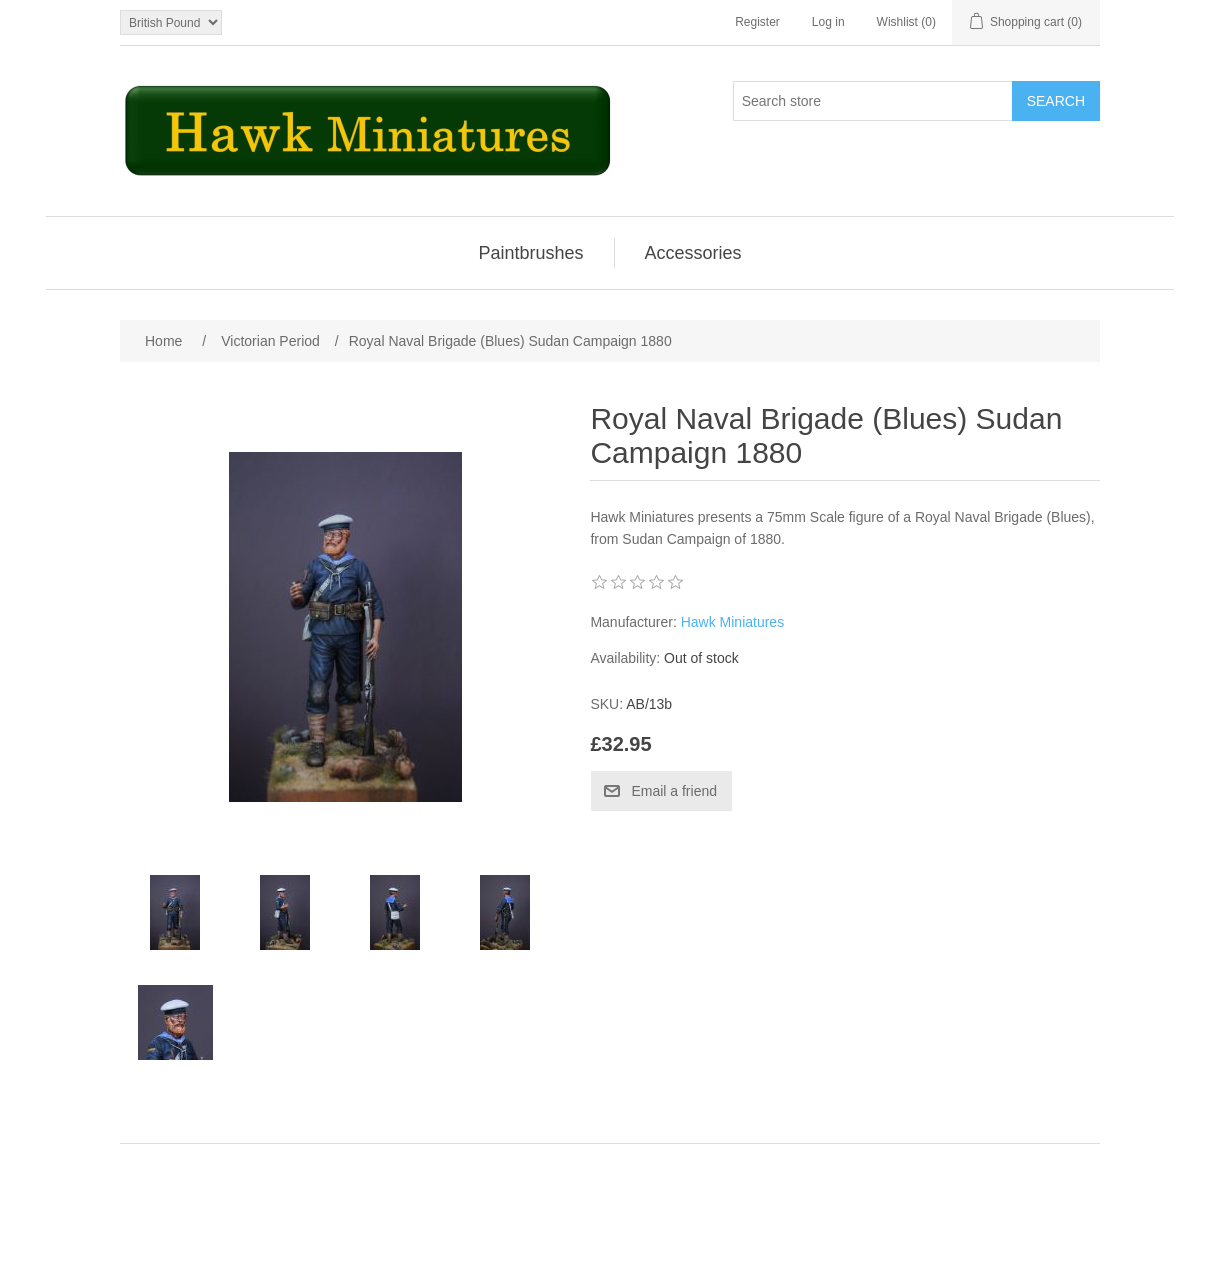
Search (1056, 101)
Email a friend (674, 791)
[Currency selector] (171, 22)
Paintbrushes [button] (530, 253)
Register (757, 22)
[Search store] (873, 101)
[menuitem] (531, 253)
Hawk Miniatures (732, 622)
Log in (828, 22)
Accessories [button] (693, 253)
